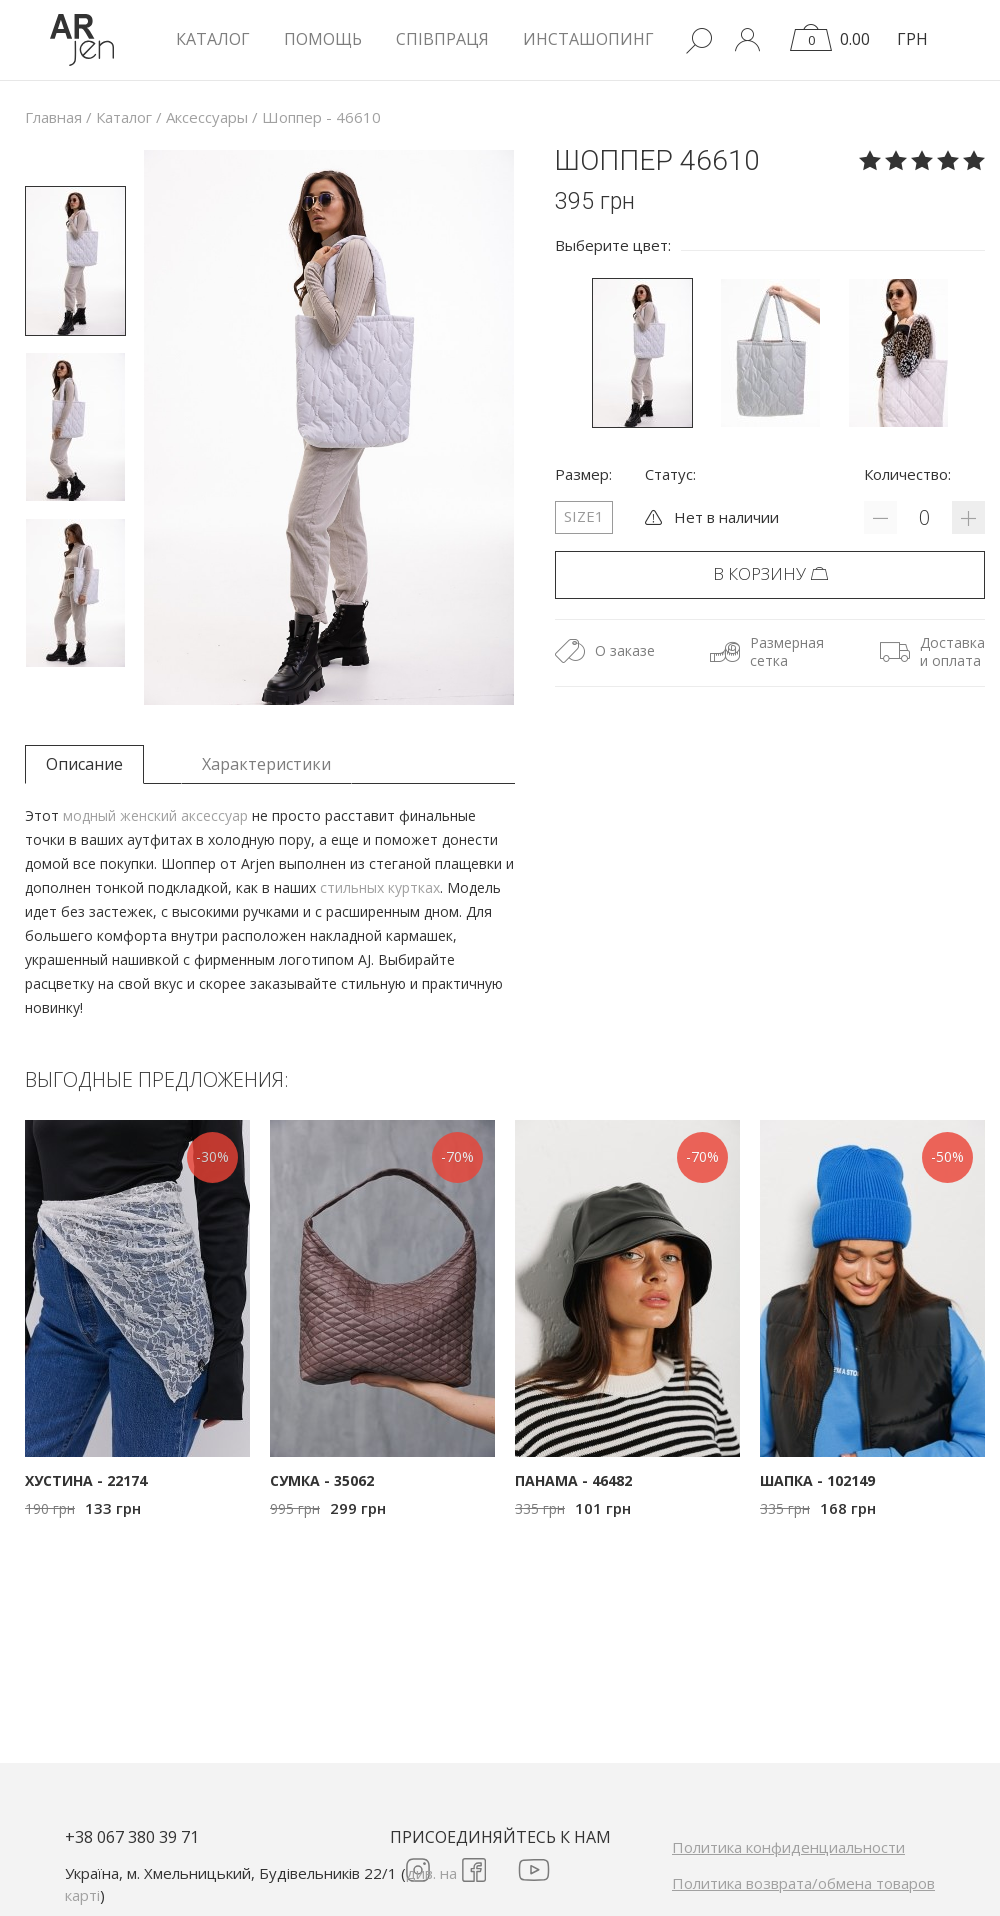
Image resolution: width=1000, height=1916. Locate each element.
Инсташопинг (588, 39)
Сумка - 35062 (322, 1480)
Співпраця (442, 39)
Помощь (323, 39)
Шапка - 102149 (817, 1480)
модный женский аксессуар (155, 815)
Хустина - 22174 (86, 1480)
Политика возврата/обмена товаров (803, 1883)
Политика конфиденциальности (788, 1847)
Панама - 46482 (573, 1480)
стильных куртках (380, 887)
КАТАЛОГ (213, 39)
